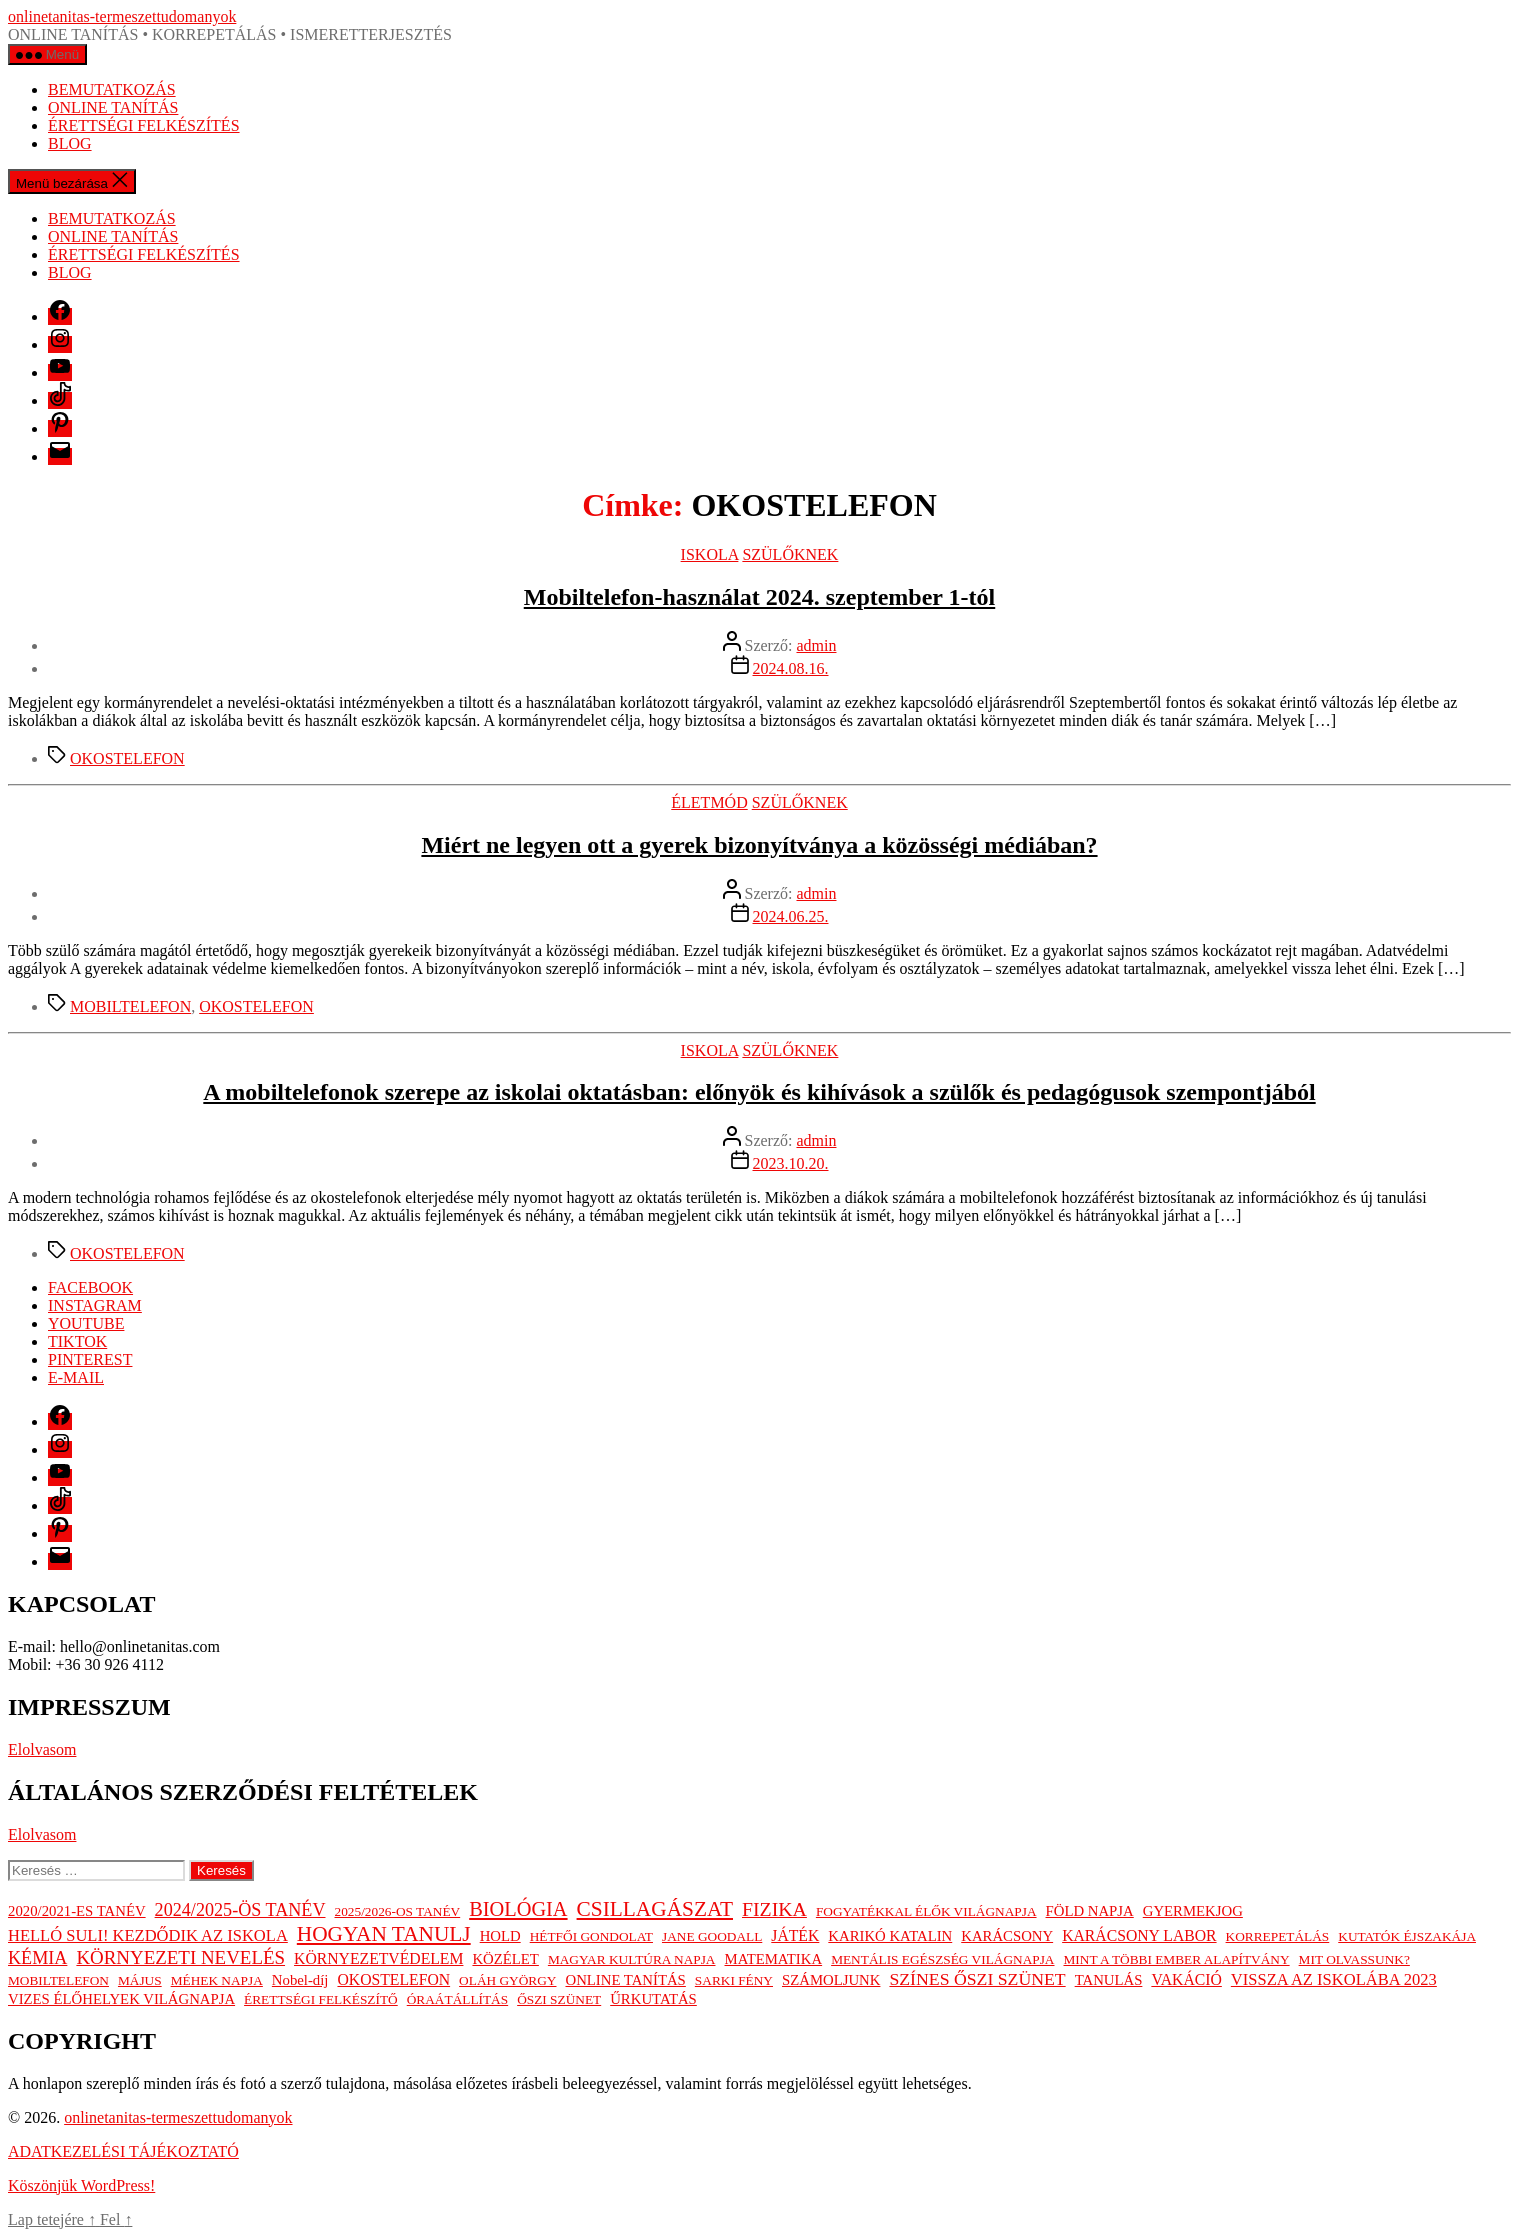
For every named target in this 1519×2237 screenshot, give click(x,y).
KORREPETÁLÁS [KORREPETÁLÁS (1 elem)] (1278, 1936)
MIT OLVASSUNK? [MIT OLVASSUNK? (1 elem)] (1354, 1959)
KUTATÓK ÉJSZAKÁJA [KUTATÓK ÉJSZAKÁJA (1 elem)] (1407, 1936)
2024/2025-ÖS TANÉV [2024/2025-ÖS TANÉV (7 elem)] (240, 1910)
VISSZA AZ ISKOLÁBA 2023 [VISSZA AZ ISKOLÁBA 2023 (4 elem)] (1334, 1979)
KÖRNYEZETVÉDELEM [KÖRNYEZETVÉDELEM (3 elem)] (378, 1958)
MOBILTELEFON (130, 1006)
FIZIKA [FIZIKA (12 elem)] (774, 1909)
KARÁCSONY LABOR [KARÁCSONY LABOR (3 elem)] (1139, 1935)
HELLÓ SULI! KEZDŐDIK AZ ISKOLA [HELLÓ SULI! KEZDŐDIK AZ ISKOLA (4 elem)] (148, 1935)
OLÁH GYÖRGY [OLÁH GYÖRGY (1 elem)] (507, 1980)
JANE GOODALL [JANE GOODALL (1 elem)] (712, 1936)
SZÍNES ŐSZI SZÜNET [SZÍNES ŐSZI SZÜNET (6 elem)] (977, 1979)
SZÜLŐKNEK (790, 554)
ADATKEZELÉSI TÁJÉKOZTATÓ (123, 2151)
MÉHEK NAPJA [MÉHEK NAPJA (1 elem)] (217, 1980)
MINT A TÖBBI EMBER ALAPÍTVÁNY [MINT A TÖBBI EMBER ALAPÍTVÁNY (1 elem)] (1177, 1959)
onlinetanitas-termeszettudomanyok (122, 16)
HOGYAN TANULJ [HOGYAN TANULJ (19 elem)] (384, 1934)
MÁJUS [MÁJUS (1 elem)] (140, 1980)
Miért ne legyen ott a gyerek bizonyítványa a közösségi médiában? (759, 845)
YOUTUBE (86, 1323)
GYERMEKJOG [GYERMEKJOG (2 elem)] (1193, 1911)
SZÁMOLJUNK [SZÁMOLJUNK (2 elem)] (831, 1980)
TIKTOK (77, 1341)
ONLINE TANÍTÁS (113, 107)
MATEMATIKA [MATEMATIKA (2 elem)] (774, 1959)
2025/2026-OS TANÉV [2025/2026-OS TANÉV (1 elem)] (398, 1911)
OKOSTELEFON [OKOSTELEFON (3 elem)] (393, 1979)
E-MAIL (76, 1377)
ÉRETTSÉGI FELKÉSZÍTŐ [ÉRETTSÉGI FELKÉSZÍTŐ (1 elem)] (321, 1999)
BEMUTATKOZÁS (112, 89)
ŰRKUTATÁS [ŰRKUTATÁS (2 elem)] (653, 1999)
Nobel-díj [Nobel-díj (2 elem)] (300, 1980)
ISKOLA (710, 554)
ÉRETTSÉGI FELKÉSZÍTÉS (144, 125)
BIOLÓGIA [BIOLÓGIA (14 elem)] (518, 1909)
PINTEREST (90, 1359)
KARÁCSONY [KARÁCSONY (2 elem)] (1007, 1936)
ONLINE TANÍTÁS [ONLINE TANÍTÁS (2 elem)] (625, 1980)
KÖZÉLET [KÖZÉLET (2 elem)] (505, 1959)
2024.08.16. (791, 668)
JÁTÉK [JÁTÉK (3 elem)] (795, 1935)
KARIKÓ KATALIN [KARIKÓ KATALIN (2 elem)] (890, 1936)
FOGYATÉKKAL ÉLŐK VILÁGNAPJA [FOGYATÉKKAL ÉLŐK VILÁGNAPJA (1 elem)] (926, 1911)
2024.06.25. (791, 916)
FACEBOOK (90, 1287)
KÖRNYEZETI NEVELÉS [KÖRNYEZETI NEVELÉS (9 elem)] (180, 1957)
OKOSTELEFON (127, 758)
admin (816, 645)
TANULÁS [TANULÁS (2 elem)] (1109, 1980)
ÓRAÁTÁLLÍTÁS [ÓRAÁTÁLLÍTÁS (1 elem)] (457, 1999)
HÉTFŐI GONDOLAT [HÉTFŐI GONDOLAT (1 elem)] (591, 1936)
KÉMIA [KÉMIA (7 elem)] (37, 1958)
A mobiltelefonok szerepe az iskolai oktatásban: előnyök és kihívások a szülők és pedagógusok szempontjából (759, 1092)
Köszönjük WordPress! (81, 2185)
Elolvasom (42, 1749)
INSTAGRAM (95, 1305)
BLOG (70, 143)
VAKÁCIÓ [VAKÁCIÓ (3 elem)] (1186, 1979)
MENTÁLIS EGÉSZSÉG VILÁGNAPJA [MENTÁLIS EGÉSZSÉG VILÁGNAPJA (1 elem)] (942, 1959)
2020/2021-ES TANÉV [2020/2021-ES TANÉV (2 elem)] (77, 1911)
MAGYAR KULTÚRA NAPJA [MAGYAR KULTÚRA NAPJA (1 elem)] (632, 1959)
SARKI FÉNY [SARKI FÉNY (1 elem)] (734, 1980)
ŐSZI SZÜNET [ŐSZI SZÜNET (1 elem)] (559, 1999)
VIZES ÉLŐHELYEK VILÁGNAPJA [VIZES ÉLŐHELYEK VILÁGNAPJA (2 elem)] (121, 1999)
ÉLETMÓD (709, 802)
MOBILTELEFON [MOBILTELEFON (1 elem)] (58, 1980)
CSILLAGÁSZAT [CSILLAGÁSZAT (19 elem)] (655, 1909)
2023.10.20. (791, 1163)
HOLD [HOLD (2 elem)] (500, 1936)
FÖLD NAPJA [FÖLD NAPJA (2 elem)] (1090, 1911)
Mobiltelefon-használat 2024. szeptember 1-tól (759, 597)
